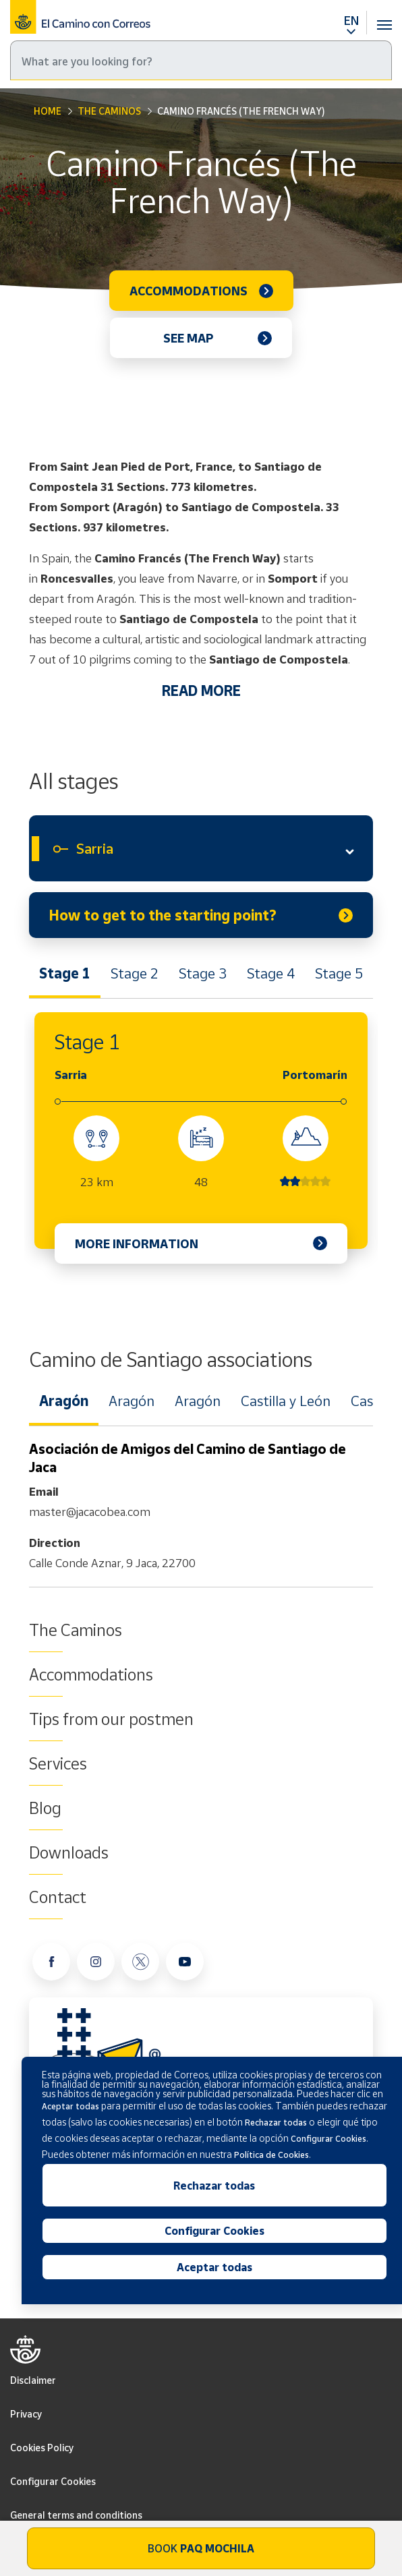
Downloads (69, 1852)
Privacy (26, 2414)
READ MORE (201, 690)
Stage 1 (64, 973)
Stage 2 (135, 973)
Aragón (63, 1400)
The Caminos (109, 111)
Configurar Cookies (53, 2481)
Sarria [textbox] (94, 848)
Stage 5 (339, 973)
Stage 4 (271, 973)
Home (47, 111)
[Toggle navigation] (384, 17)
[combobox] (201, 848)
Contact (57, 1896)
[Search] (201, 60)
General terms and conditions (76, 2515)
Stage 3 (203, 973)
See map (188, 337)
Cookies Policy (42, 2447)
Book (201, 2548)
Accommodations (189, 290)
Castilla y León (286, 1400)
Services (58, 1763)
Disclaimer (33, 2380)
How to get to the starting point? (163, 915)
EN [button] (351, 20)
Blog (45, 1807)
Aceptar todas (214, 2267)
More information (136, 1243)
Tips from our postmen (111, 1718)
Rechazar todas (214, 2185)
